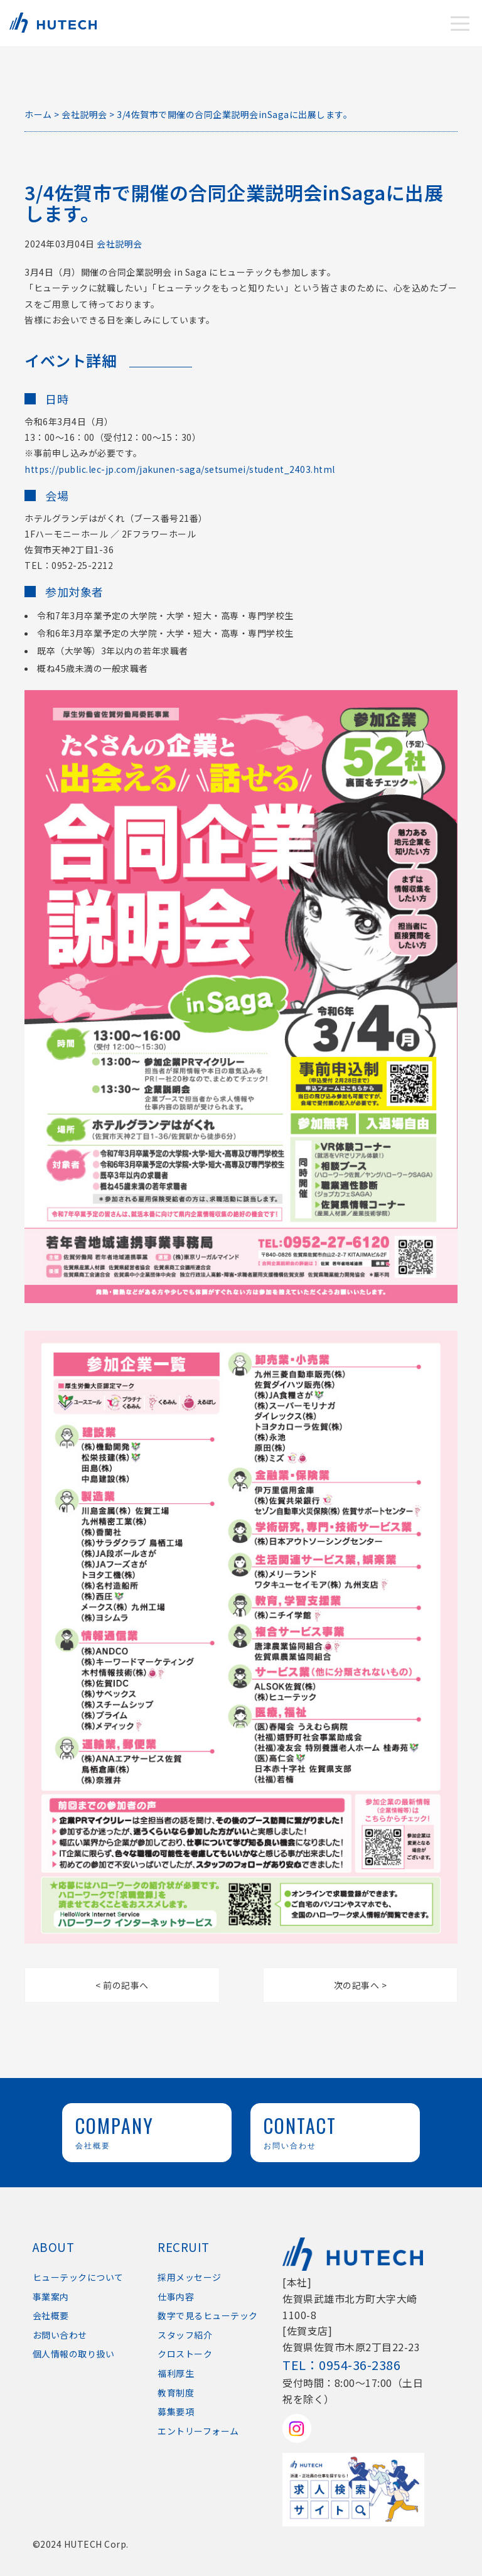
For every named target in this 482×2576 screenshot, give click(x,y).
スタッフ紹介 (185, 2335)
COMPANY (146, 2130)
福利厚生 (176, 2373)
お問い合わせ (60, 2335)
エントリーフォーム (198, 2431)
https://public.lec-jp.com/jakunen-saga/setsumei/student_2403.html (179, 469)
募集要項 (176, 2411)
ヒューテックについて (78, 2277)
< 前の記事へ (122, 1985)
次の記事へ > (360, 1985)
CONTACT (335, 2130)
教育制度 (176, 2392)
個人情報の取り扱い (74, 2353)
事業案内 (51, 2296)
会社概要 (51, 2315)
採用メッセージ (190, 2277)
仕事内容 (176, 2296)
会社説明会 (119, 243)
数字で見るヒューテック (208, 2315)
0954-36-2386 (359, 2365)
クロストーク (185, 2353)
